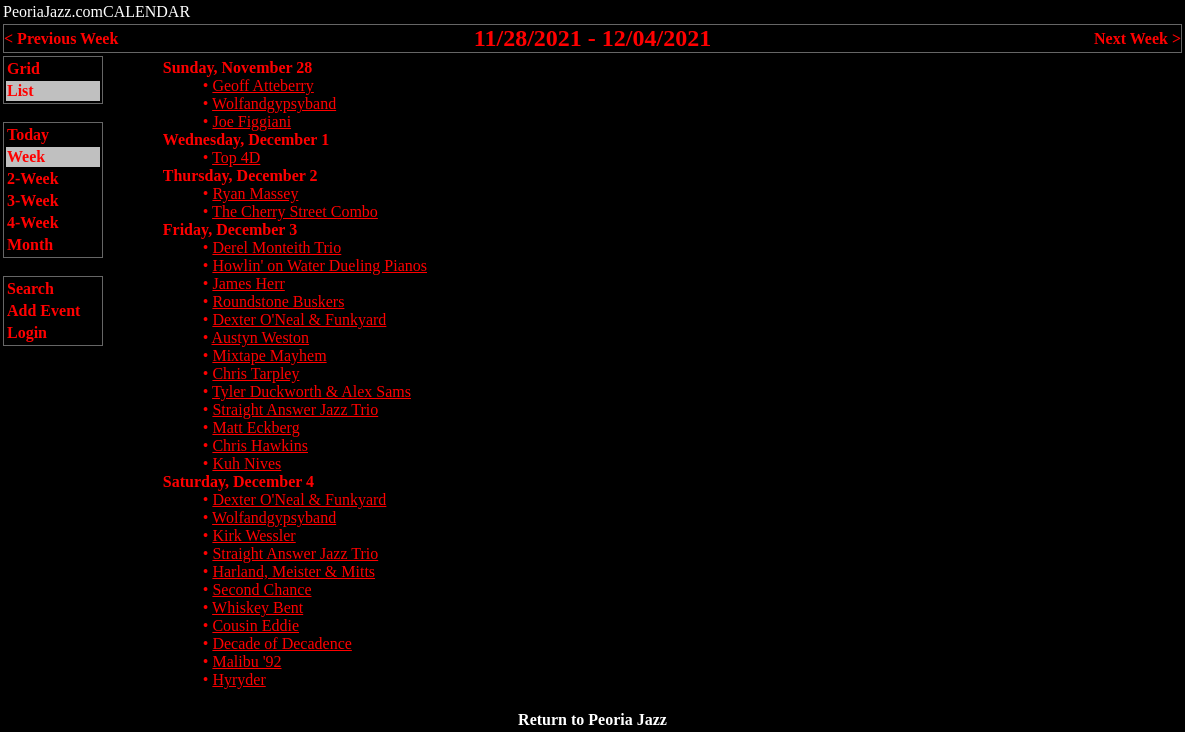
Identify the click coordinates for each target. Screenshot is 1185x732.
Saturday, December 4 (238, 481)
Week (26, 156)
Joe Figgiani (251, 121)
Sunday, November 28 (238, 67)
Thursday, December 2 (240, 175)
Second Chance (261, 589)
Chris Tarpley (255, 373)
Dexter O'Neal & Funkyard (299, 319)
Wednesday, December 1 (246, 139)
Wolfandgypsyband (274, 103)
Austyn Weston (261, 337)
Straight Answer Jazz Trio (295, 409)
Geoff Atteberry (262, 85)
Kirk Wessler (253, 535)
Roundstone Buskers (278, 301)
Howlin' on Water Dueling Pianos (319, 265)
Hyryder (238, 679)
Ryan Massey (255, 193)
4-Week (33, 222)
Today (28, 134)
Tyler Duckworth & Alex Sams (311, 391)
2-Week (33, 178)
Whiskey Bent (257, 607)
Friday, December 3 (230, 229)
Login (27, 332)
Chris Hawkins (260, 445)
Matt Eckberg (255, 427)
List (20, 90)
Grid (23, 68)
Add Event (43, 310)
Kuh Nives (246, 463)
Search (30, 288)
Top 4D (236, 157)
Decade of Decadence (281, 643)
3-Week (33, 200)
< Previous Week (61, 38)
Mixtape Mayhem (269, 355)
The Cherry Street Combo (295, 211)
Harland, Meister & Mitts (293, 571)
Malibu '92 (246, 661)
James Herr (248, 283)
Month (30, 244)
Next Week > (1137, 38)
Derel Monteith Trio (276, 247)
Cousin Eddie (255, 625)
